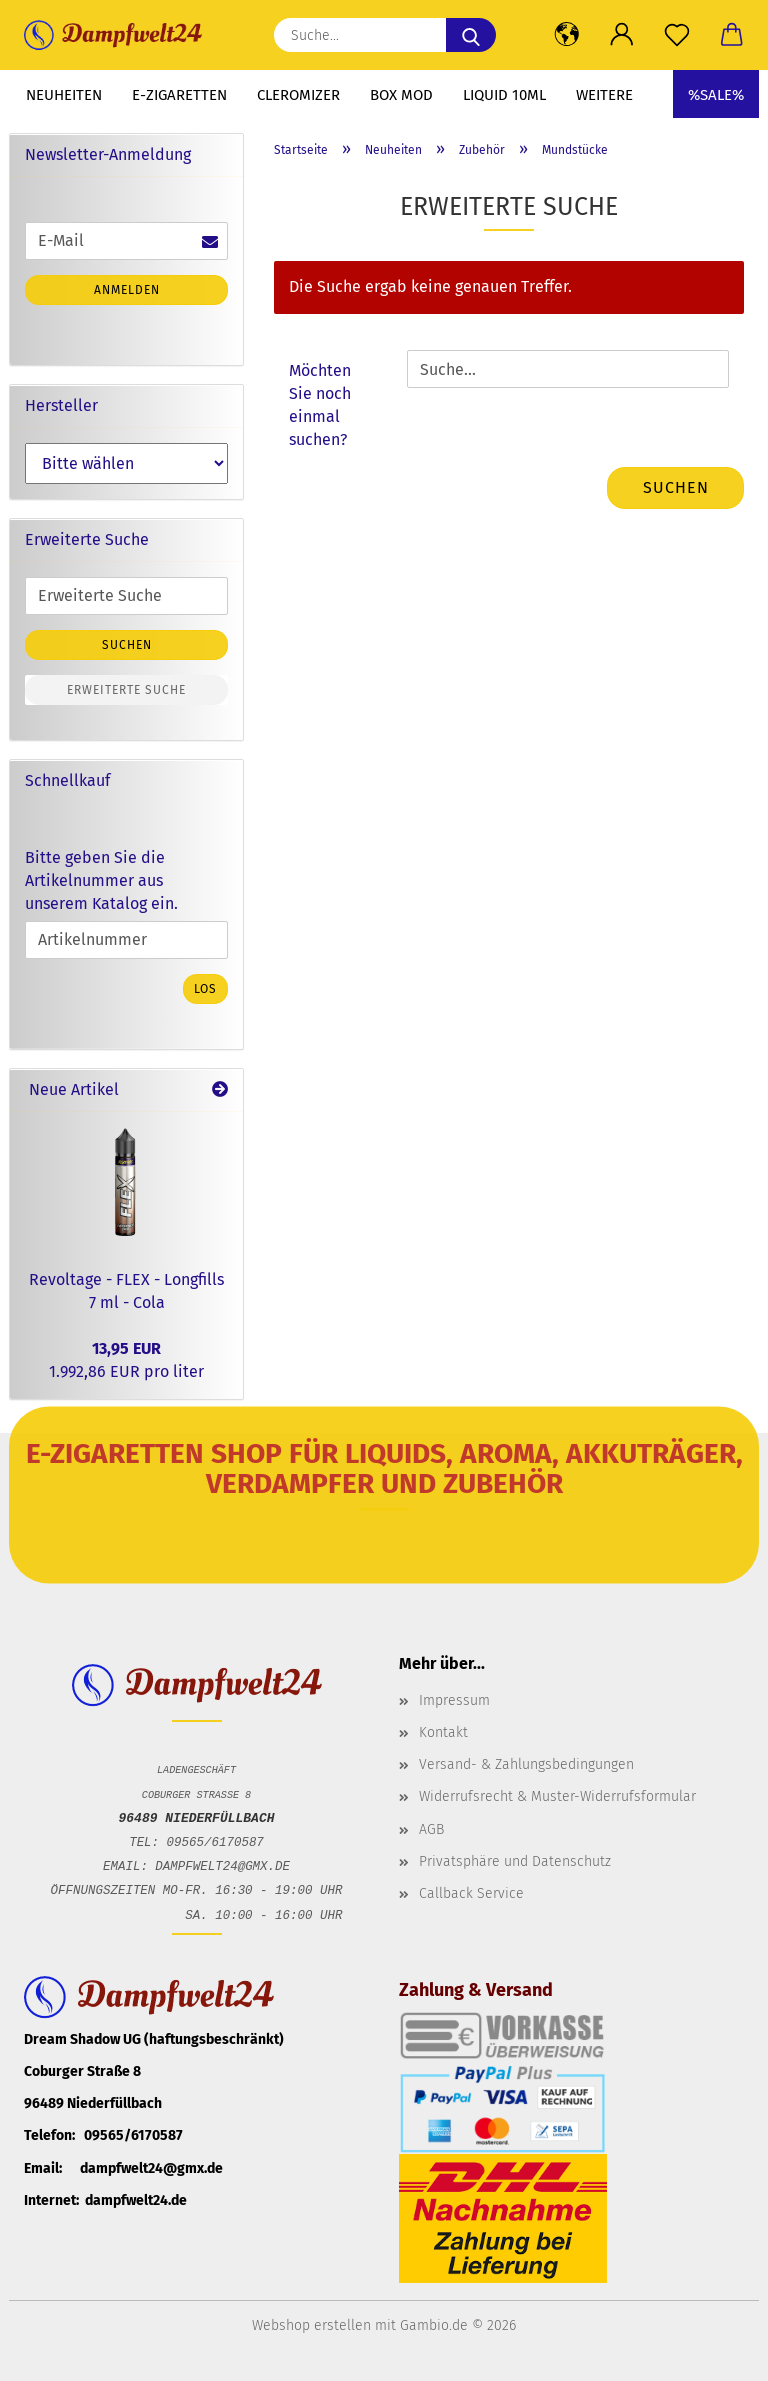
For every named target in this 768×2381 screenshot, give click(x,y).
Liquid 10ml (504, 95)
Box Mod (401, 95)
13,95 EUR (126, 1348)
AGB (431, 1829)
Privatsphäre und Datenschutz (515, 1861)
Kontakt (443, 1732)
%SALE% (716, 95)
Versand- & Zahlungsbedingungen (526, 1764)
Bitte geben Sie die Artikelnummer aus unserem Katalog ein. (101, 880)
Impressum (454, 1700)
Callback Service (471, 1893)
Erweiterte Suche (126, 690)
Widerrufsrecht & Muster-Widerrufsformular (557, 1796)
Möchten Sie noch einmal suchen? (320, 405)
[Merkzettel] (676, 35)
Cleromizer (298, 95)
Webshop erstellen (311, 2325)
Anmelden (127, 290)
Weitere (604, 95)
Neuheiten (64, 95)
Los (205, 989)
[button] (566, 35)
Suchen (676, 487)
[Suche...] (471, 35)
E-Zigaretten (179, 95)
